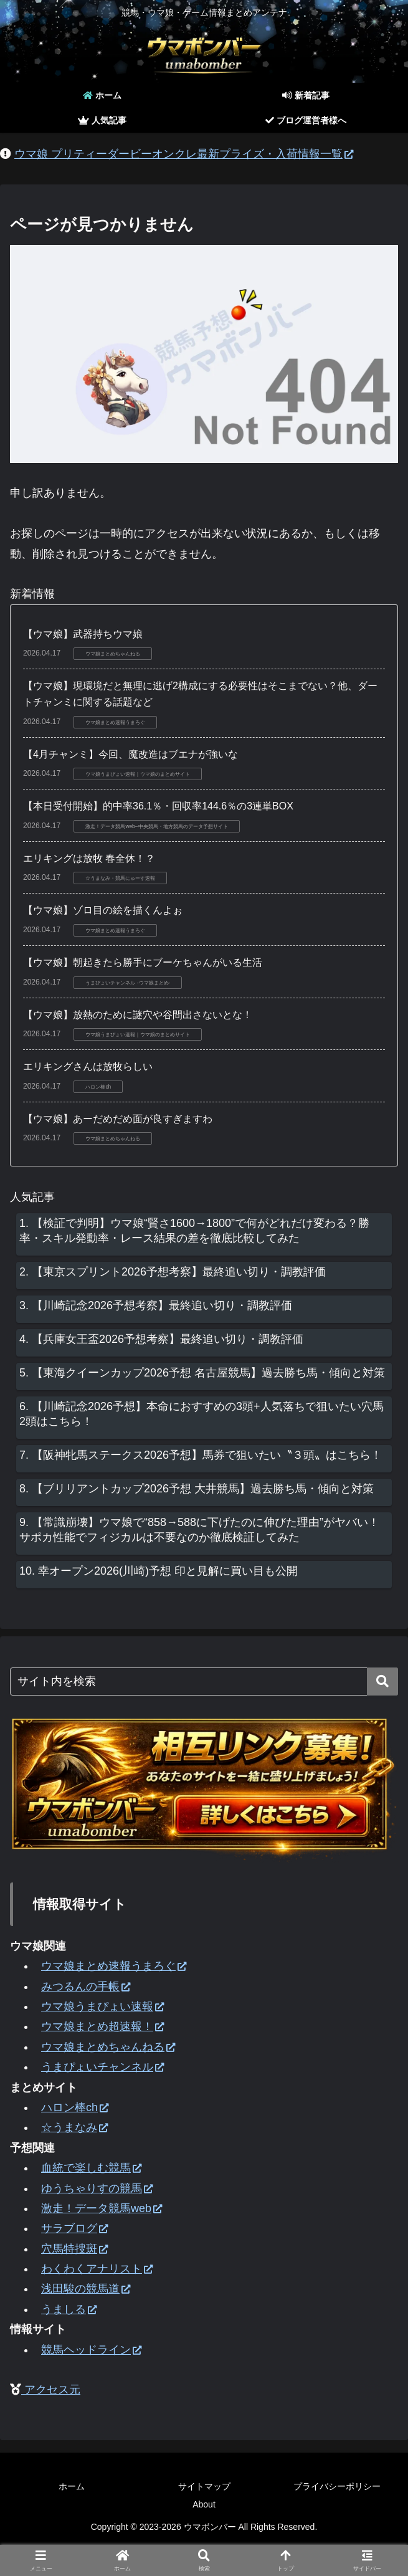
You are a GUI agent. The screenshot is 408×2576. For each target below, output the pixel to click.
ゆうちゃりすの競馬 (97, 2188)
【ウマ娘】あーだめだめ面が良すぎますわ (117, 1119)
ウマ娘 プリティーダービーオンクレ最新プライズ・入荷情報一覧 (183, 154)
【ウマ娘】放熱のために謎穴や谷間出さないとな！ (137, 1014)
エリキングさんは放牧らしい (88, 1066)
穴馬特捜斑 (74, 2249)
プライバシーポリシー (337, 2486)
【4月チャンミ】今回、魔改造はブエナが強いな (130, 754)
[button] (382, 1681)
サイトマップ (204, 2486)
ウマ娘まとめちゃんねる (108, 2047)
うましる (69, 2309)
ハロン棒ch (74, 2107)
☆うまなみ (74, 2127)
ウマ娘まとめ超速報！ (102, 2026)
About (204, 2504)
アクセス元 (50, 2389)
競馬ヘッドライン (91, 2350)
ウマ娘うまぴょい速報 (102, 2006)
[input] (204, 1681)
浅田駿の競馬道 (85, 2289)
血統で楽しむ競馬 (91, 2168)
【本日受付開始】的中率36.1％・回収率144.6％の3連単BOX (158, 806)
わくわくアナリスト (97, 2269)
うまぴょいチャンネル (102, 2067)
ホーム (72, 2486)
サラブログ (74, 2228)
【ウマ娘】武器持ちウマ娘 (83, 634)
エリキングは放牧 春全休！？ (89, 858)
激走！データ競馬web (101, 2208)
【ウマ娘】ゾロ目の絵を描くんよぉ (103, 910)
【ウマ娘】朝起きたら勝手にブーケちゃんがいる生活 (142, 962)
